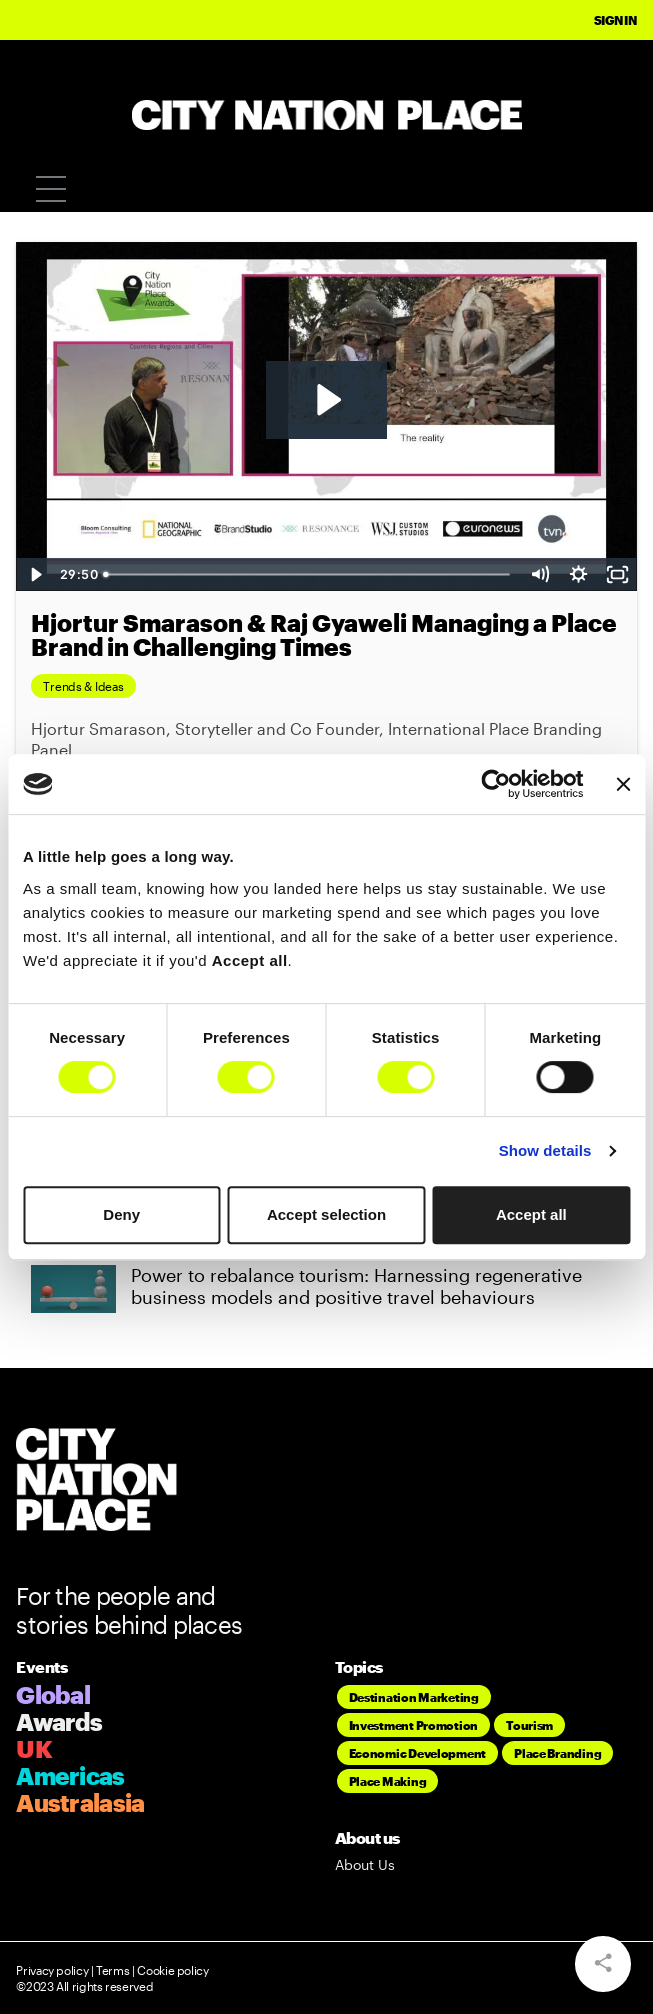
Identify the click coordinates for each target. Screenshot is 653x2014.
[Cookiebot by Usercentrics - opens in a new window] (496, 784)
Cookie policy (172, 1970)
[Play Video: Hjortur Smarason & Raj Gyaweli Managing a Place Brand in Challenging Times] (326, 400)
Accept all (531, 1214)
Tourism (529, 1725)
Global (53, 1694)
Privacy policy (52, 1970)
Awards (59, 1721)
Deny (121, 1214)
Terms (112, 1970)
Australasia (80, 1802)
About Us (365, 1864)
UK (34, 1748)
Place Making (388, 1781)
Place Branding (557, 1753)
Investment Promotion (414, 1725)
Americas (70, 1775)
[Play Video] (35, 574)
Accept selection (326, 1214)
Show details (545, 1150)
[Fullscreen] (617, 574)
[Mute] (539, 574)
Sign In (615, 20)
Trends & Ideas (83, 686)
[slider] (308, 574)
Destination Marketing (414, 1697)
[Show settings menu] (578, 574)
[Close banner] (623, 784)
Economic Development (418, 1753)
